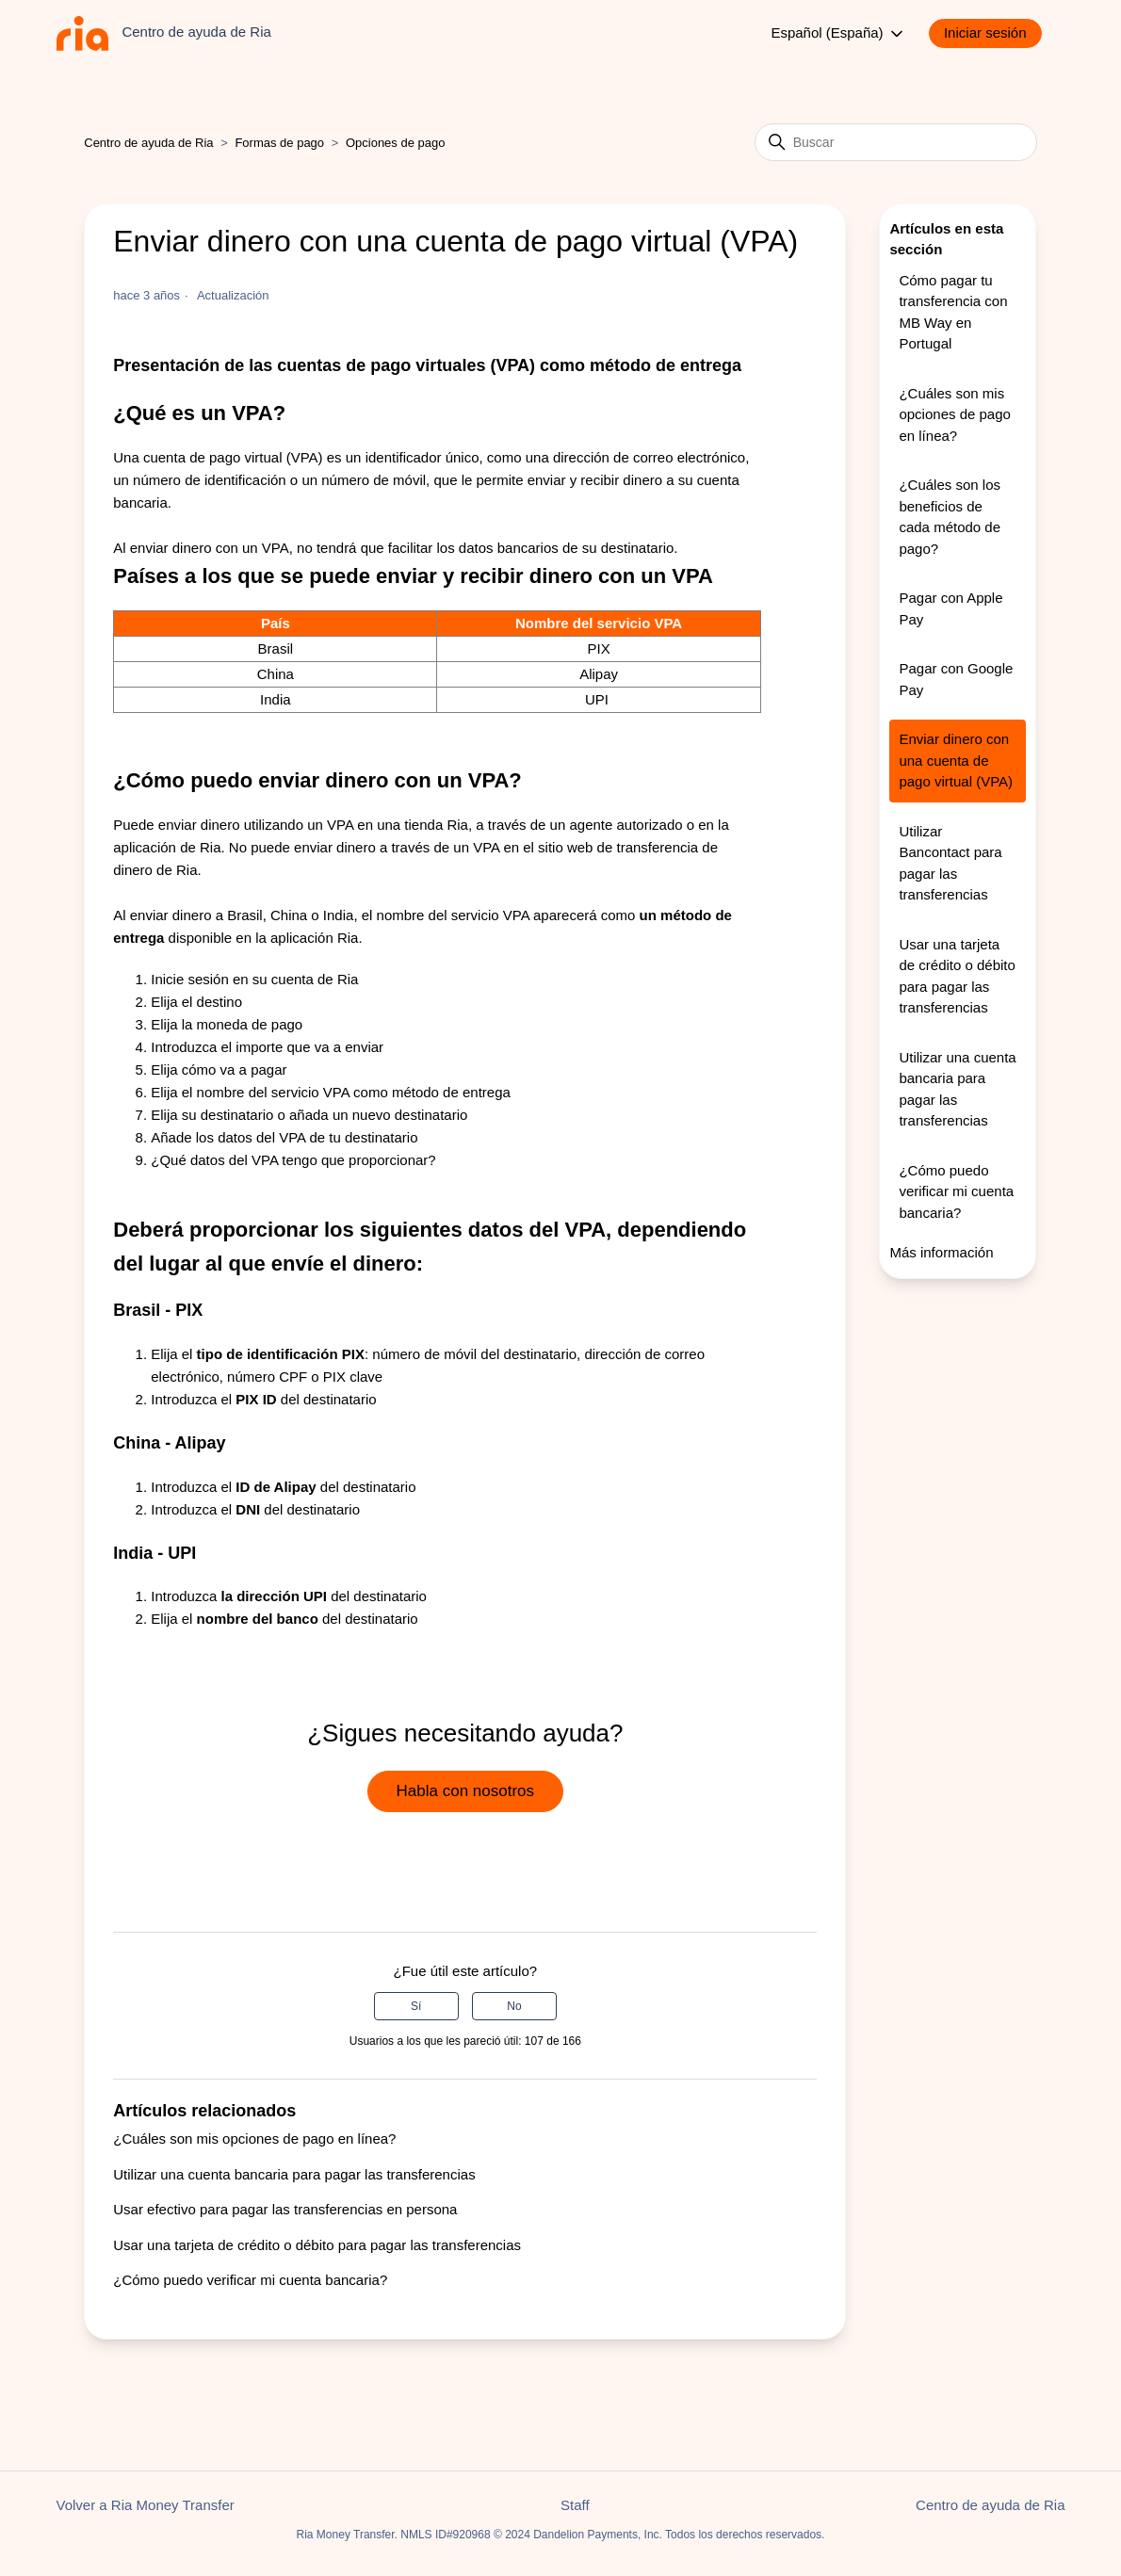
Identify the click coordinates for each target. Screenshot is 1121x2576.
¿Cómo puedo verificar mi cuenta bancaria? (250, 2280)
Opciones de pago (396, 143)
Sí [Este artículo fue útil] (416, 2006)
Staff (575, 2505)
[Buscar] (896, 142)
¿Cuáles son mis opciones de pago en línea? (254, 2138)
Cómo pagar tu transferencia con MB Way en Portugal (953, 312)
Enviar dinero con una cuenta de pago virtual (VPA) (956, 760)
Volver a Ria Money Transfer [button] (146, 2505)
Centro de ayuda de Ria (148, 143)
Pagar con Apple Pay (950, 608)
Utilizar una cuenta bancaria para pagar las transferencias (294, 2174)
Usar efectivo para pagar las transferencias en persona (285, 2209)
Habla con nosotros (465, 1791)
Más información (941, 1252)
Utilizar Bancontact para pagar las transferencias (950, 863)
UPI (598, 699)
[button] (994, 33)
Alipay (598, 674)
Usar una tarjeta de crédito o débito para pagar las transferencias (317, 2245)
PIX (598, 648)
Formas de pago (279, 143)
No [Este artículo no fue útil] (514, 2006)
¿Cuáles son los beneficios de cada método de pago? (949, 517)
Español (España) (838, 33)
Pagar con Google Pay (956, 679)
